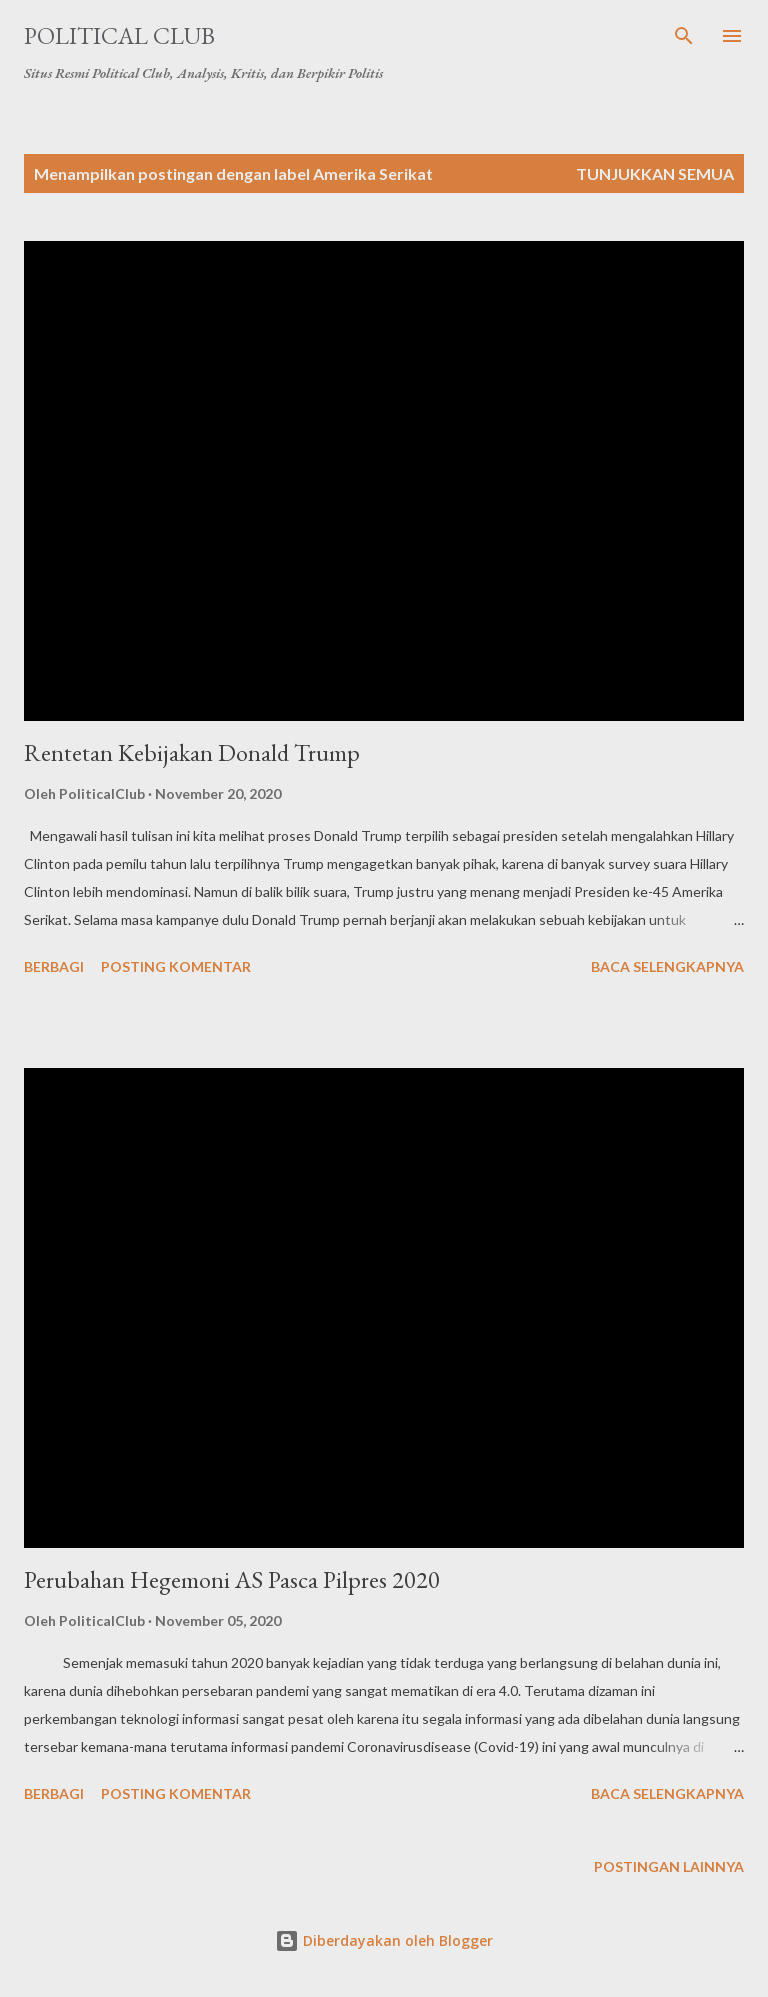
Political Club (119, 35)
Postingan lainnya (669, 1866)
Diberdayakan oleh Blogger (384, 1940)
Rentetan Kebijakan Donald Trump (192, 752)
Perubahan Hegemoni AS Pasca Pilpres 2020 (232, 1579)
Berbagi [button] (54, 966)
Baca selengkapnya (667, 966)
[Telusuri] (684, 36)
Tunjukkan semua (655, 173)
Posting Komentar (176, 966)
